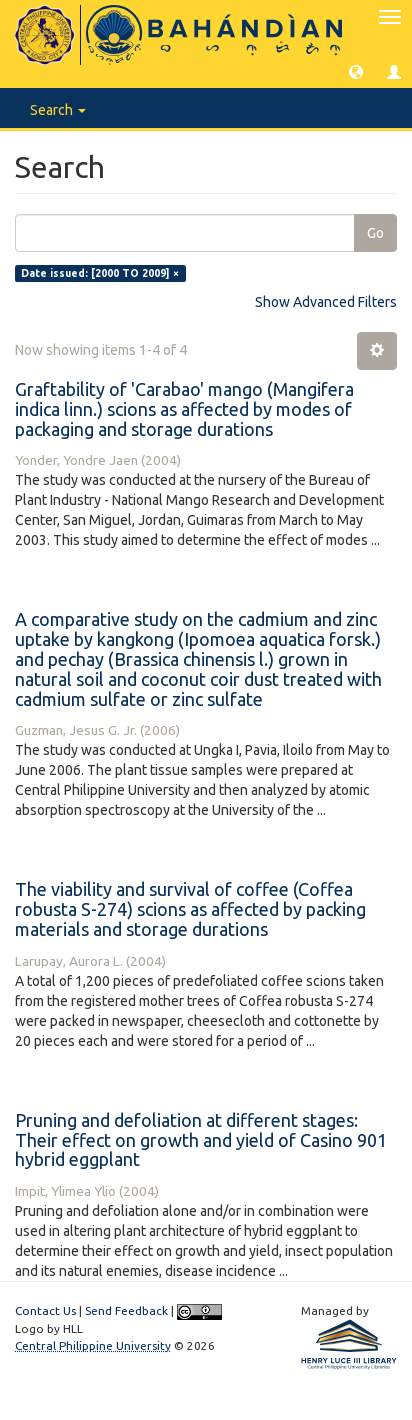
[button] (356, 71)
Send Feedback (126, 1310)
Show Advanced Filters (326, 302)
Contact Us (45, 1310)
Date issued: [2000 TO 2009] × (100, 273)
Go (375, 233)
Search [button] (58, 110)
